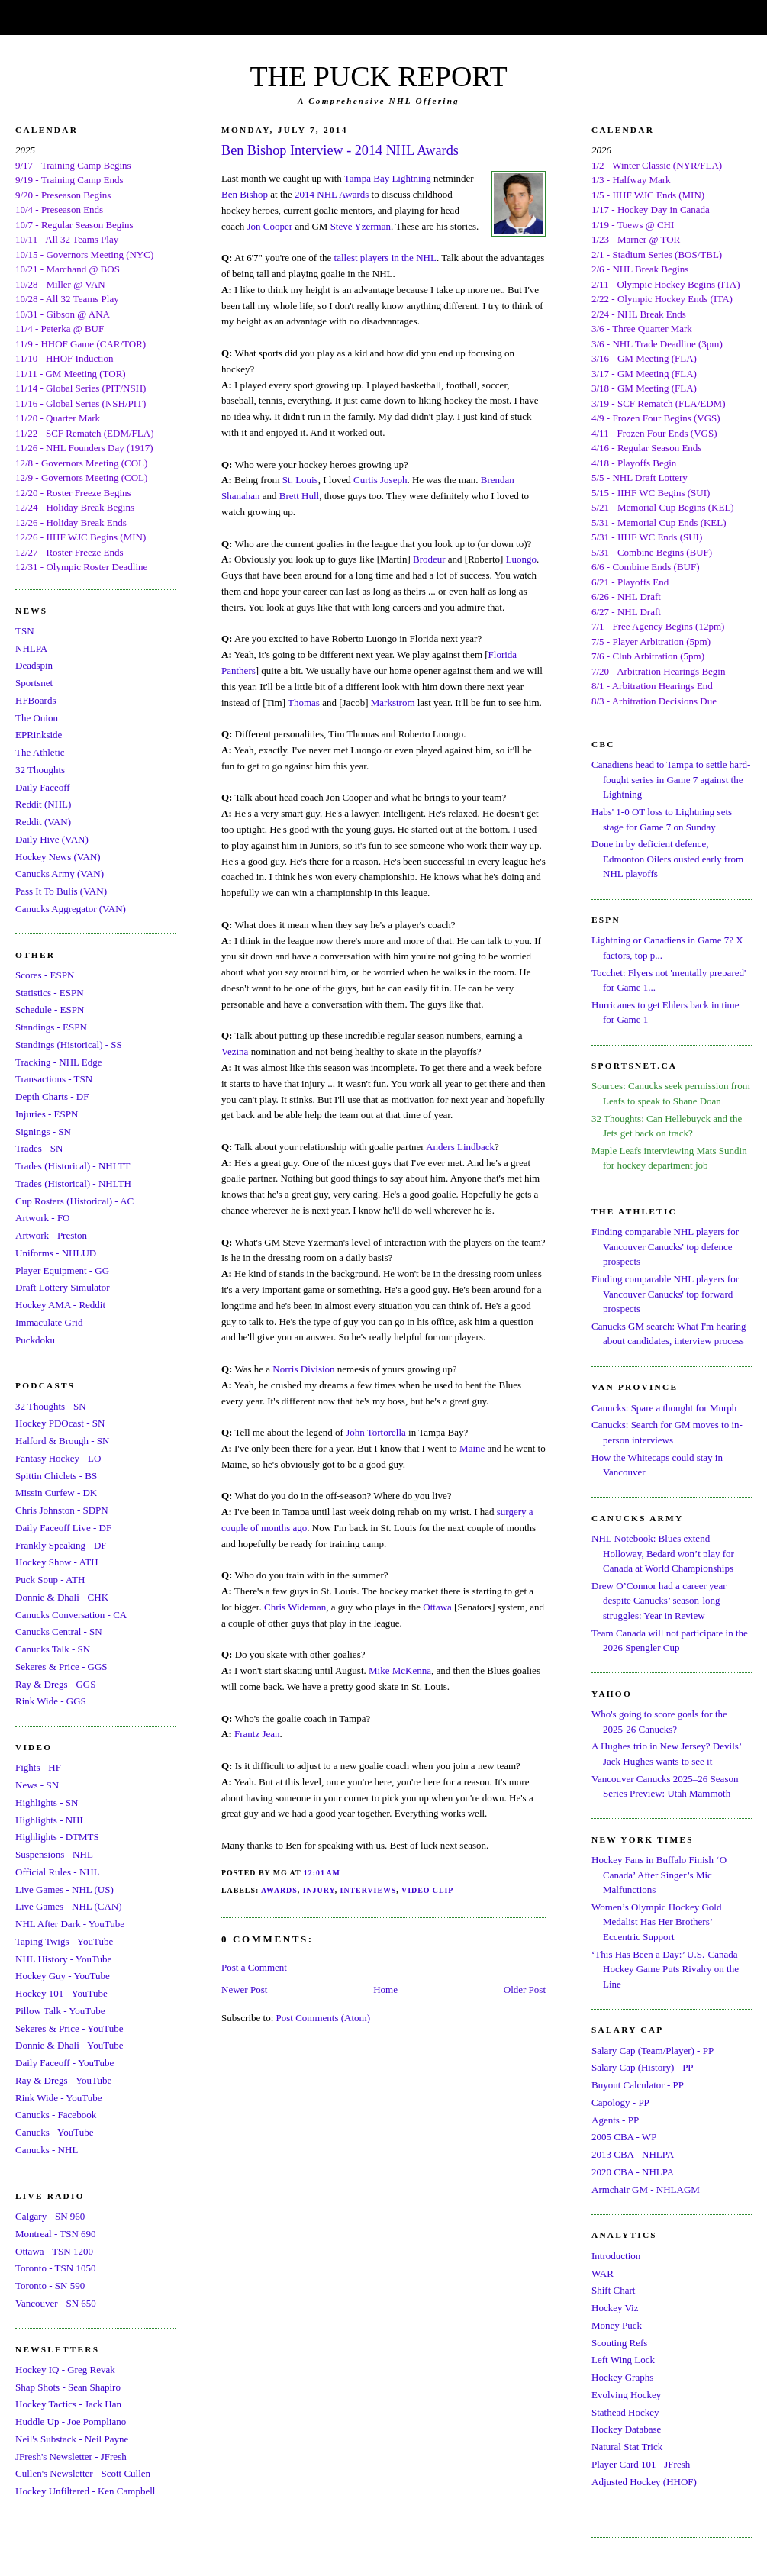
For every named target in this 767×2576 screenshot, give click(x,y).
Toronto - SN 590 (50, 2285)
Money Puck (616, 2325)
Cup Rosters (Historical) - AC (74, 1201)
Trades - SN (39, 1148)
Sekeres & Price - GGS (61, 1666)
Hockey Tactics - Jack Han (68, 2404)
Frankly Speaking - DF (61, 1545)
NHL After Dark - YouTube (69, 1924)
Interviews (368, 1890)
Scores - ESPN (44, 975)
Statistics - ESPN (49, 992)
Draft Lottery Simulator (62, 1287)
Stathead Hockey (625, 2412)
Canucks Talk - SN (52, 1649)
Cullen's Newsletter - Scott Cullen (82, 2473)
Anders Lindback (460, 1147)
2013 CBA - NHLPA (632, 2154)
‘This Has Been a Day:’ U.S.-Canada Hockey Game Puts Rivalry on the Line (665, 1969)
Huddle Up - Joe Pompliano (70, 2421)
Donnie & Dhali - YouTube (69, 2045)
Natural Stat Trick (626, 2446)
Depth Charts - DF (52, 1096)
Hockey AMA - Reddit (60, 1305)
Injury (319, 1890)
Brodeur (429, 559)
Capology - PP (620, 2102)
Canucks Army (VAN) (59, 873)
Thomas (304, 702)
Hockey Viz (614, 2307)
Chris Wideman (295, 1607)
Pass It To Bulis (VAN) (61, 891)
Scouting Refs (619, 2343)
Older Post (525, 1989)
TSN (24, 631)
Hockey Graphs (622, 2377)
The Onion (36, 718)
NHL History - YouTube (63, 1959)
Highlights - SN (46, 1802)
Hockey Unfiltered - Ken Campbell (85, 2491)
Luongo (521, 559)
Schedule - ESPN (49, 1009)
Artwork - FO (42, 1218)
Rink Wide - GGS (50, 1701)
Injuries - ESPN (46, 1114)
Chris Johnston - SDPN (61, 1510)
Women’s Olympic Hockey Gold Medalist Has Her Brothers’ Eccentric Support (656, 1921)
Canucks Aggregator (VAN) (70, 908)
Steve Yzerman (360, 226)
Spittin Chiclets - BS (56, 1475)
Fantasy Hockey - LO (58, 1458)
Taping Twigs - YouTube (64, 1941)
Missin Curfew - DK (56, 1492)
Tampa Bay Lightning (387, 178)
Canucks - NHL (46, 2149)
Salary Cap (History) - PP (642, 2067)
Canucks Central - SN (58, 1631)
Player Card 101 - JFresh (640, 2464)
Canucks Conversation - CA (71, 1614)
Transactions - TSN (53, 1079)
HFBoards (35, 700)
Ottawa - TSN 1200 (54, 2251)
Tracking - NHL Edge (58, 1062)
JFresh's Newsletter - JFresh (71, 2456)
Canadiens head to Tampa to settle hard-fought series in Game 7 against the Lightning (670, 779)
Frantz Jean (257, 1733)
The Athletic (40, 752)
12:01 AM (322, 1872)
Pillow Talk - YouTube (60, 2011)
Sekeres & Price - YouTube (69, 2028)
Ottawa (437, 1607)
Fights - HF (38, 1767)
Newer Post (244, 1989)
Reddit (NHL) (43, 804)
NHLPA (31, 648)
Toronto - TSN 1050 (55, 2268)
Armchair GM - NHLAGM (645, 2189)
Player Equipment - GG (62, 1270)
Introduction (615, 2256)
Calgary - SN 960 (50, 2216)
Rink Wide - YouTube (58, 2098)
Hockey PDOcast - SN (60, 1423)
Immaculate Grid (48, 1322)
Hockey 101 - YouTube (61, 1993)
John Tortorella (376, 1432)
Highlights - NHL (50, 1820)
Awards (279, 1890)
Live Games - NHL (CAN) (68, 1906)
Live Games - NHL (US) (64, 1889)
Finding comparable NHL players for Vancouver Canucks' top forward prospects (665, 1293)
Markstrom (393, 702)
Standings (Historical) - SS (68, 1044)
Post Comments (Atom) (323, 2017)
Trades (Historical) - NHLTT (72, 1166)
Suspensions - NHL (54, 1854)
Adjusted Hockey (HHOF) (644, 2481)
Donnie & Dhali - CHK (61, 1597)
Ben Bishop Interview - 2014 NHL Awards (340, 150)
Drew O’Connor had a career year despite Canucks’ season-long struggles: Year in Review (659, 1600)
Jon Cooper (270, 226)
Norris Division (303, 1369)
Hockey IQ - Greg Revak (65, 2369)
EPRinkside (38, 734)
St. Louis (300, 479)
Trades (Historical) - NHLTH (73, 1183)
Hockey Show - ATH (56, 1562)
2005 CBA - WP (623, 2136)
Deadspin (34, 665)
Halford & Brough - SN (62, 1440)
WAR (602, 2273)
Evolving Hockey (626, 2394)
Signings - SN (43, 1131)
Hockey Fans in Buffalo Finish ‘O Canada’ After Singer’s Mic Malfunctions (659, 1874)
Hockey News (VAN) (58, 856)
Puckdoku (35, 1340)
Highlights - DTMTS (57, 1837)
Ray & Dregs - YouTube (63, 2080)
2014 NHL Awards (332, 194)
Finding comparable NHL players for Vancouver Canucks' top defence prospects (665, 1246)
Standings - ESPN (51, 1027)
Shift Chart (613, 2290)
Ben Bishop (244, 194)
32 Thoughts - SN (50, 1406)
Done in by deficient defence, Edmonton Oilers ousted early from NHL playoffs (667, 858)
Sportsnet (34, 682)
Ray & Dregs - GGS (55, 1684)
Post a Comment (254, 1967)
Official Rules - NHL (57, 1872)
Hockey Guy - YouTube (62, 1975)
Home (385, 1989)
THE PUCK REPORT (378, 76)
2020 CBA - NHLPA (632, 2172)
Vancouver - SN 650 (55, 2303)
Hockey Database (626, 2429)
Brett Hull (299, 495)
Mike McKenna (400, 1670)
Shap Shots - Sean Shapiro (68, 2387)
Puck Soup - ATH (50, 1579)
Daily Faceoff (42, 787)
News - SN (37, 1785)
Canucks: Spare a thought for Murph (663, 1408)
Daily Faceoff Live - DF (63, 1527)
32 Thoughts (40, 769)
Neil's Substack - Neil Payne (71, 2439)
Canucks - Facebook (55, 2114)
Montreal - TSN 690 (55, 2233)
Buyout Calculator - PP (637, 2085)
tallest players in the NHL (385, 257)
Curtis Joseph (380, 479)
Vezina (234, 1051)
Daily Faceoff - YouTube (64, 2062)
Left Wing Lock (623, 2359)
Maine (472, 1448)
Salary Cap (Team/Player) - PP (652, 2050)
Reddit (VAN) (43, 821)
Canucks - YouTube (54, 2132)
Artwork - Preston (51, 1235)
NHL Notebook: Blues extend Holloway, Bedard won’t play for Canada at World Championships (662, 1553)
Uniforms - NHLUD (55, 1253)
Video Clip (427, 1890)
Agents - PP (615, 2120)
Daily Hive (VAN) (52, 839)
